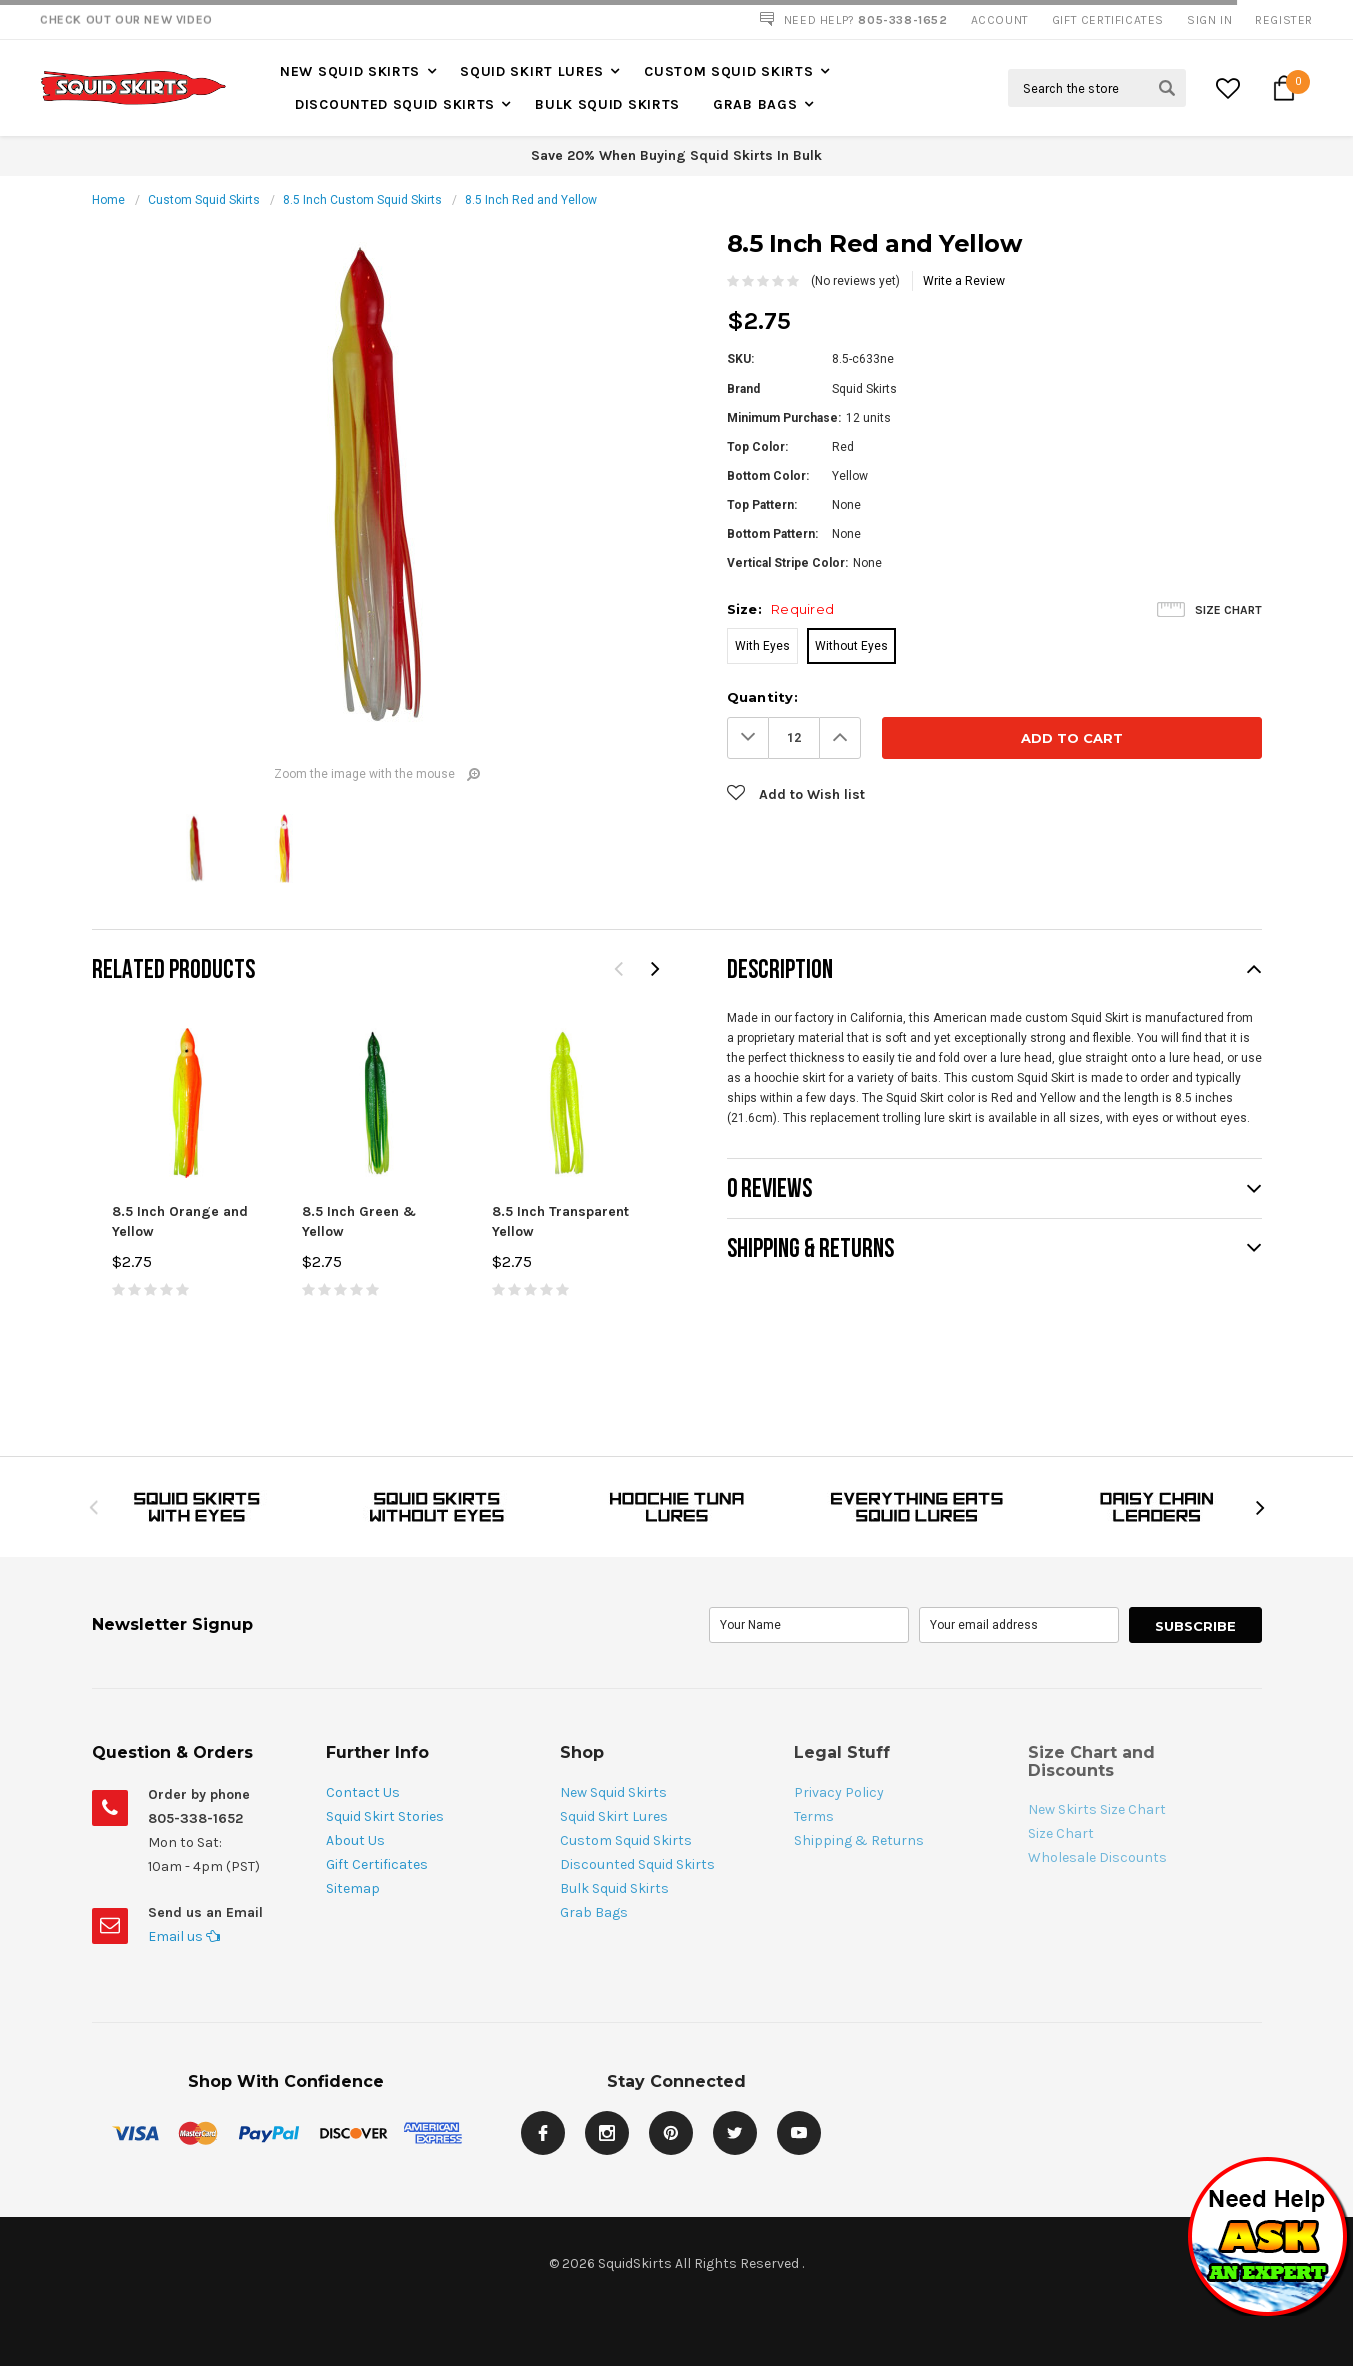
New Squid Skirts (350, 71)
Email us (184, 1936)
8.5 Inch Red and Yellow (531, 200)
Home (108, 200)
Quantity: (762, 697)
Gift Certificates (377, 1864)
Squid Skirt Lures (532, 71)
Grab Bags (755, 104)
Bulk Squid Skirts (607, 104)
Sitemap (353, 1888)
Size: (781, 609)
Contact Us (363, 1792)
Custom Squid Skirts (728, 71)
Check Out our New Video (126, 20)
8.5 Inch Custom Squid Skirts (362, 200)
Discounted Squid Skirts (395, 104)
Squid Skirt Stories (385, 1816)
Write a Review (964, 281)
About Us (355, 1840)
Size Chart (1228, 610)
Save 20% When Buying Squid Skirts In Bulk (676, 155)
